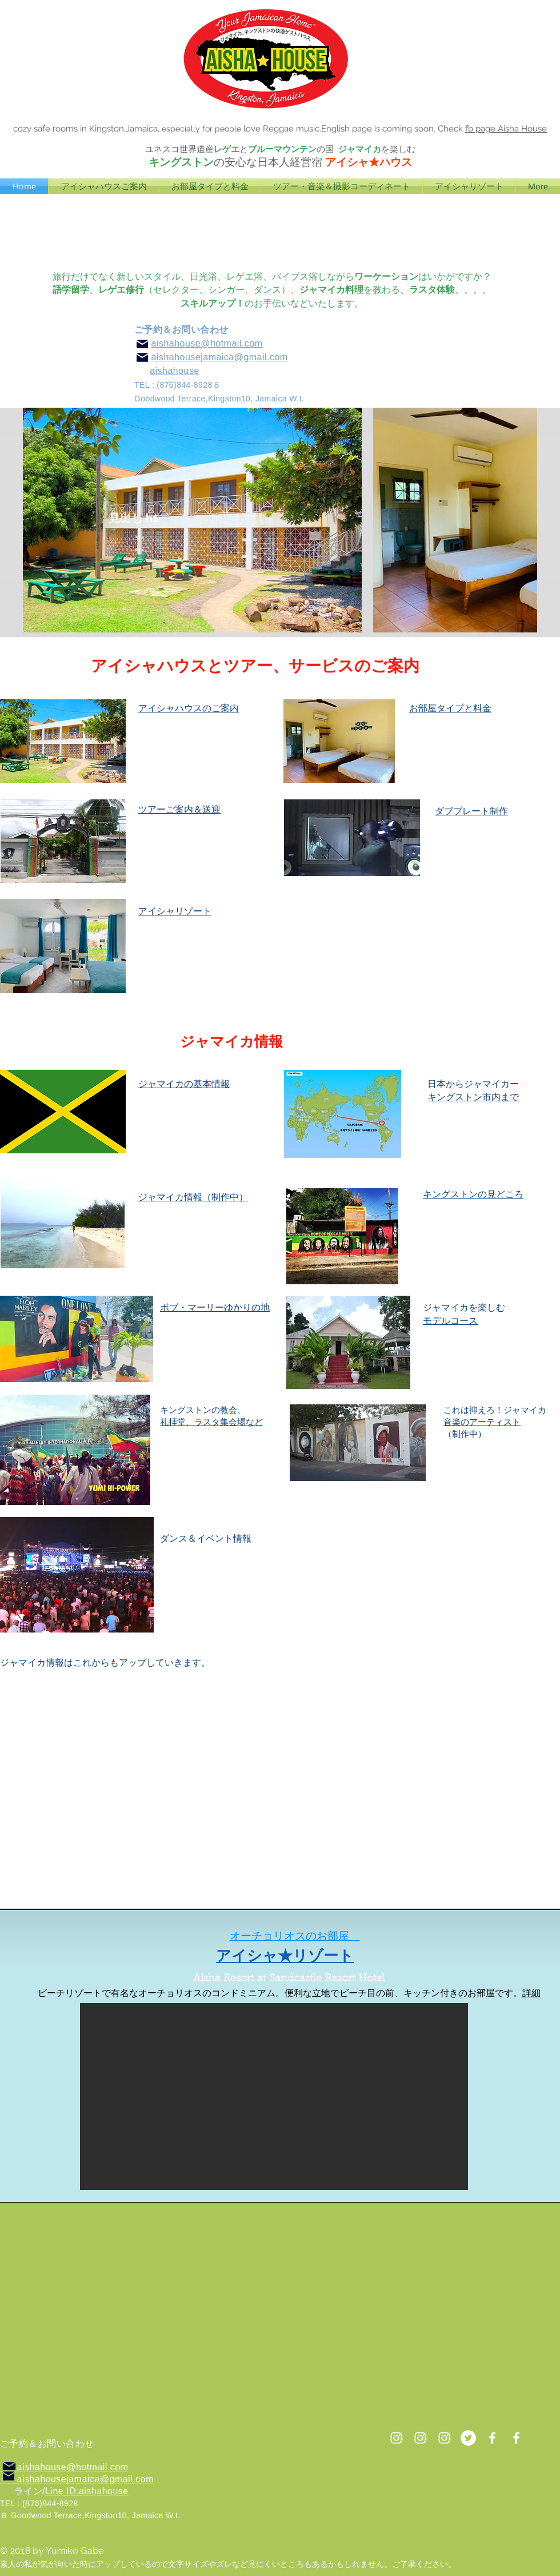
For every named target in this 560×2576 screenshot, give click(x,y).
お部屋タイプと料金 (450, 708)
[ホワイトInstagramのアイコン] (420, 2438)
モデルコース (450, 1320)
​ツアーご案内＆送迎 (179, 809)
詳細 (531, 1993)
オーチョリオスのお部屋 (289, 1935)
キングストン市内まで (473, 1097)
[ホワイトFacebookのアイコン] (516, 2438)
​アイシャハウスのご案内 (188, 708)
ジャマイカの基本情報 (184, 1083)
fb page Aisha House (506, 129)
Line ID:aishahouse (87, 2491)
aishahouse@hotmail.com (207, 343)
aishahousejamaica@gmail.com (219, 357)
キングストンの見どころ (473, 1194)
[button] (274, 2096)
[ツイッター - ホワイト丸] (468, 2438)
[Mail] (142, 357)
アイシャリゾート (174, 911)
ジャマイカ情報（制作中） (193, 1197)
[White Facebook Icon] (492, 2438)
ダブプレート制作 (471, 811)
